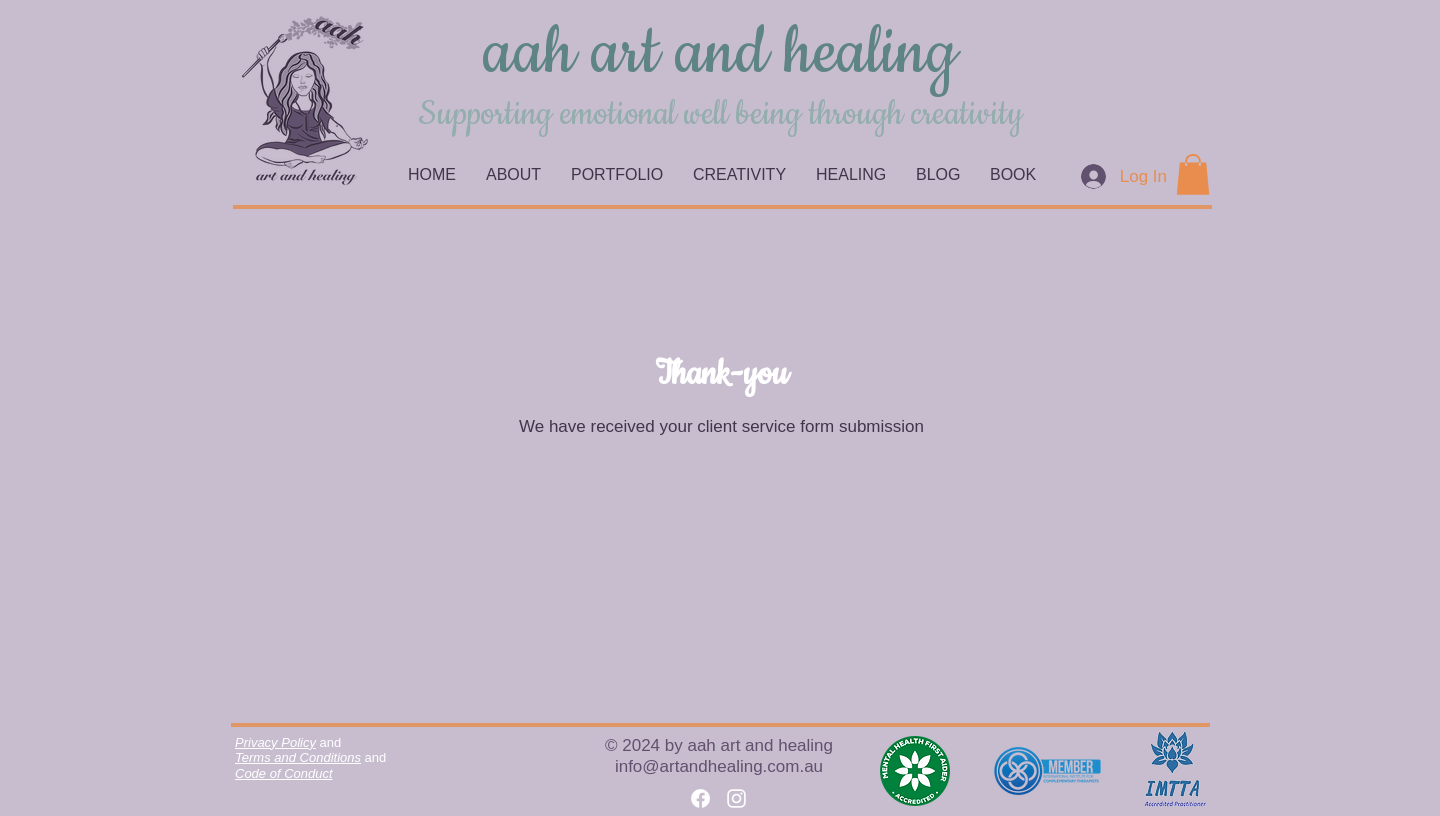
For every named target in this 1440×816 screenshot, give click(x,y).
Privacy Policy (275, 742)
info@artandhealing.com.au (719, 766)
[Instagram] (736, 798)
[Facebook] (700, 798)
